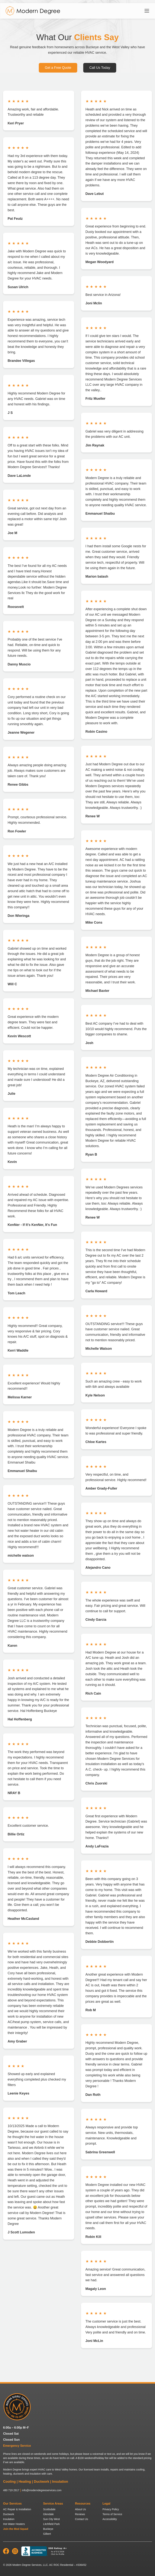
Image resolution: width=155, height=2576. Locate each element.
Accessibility (109, 2519)
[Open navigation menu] (146, 11)
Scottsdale (49, 2509)
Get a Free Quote (58, 68)
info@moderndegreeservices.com (42, 2490)
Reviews (80, 2514)
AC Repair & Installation (17, 2509)
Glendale (48, 2514)
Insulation (8, 2519)
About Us (80, 2509)
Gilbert (47, 2533)
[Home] (33, 10)
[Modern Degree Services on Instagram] (15, 2553)
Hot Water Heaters (14, 2523)
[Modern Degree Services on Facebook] (6, 2553)
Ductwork (8, 2514)
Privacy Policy (110, 2509)
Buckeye (48, 2528)
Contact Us (81, 2519)
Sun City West (51, 2519)
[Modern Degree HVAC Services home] (17, 2407)
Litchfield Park (51, 2523)
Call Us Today (99, 68)
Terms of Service (112, 2514)
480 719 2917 (11, 2490)
